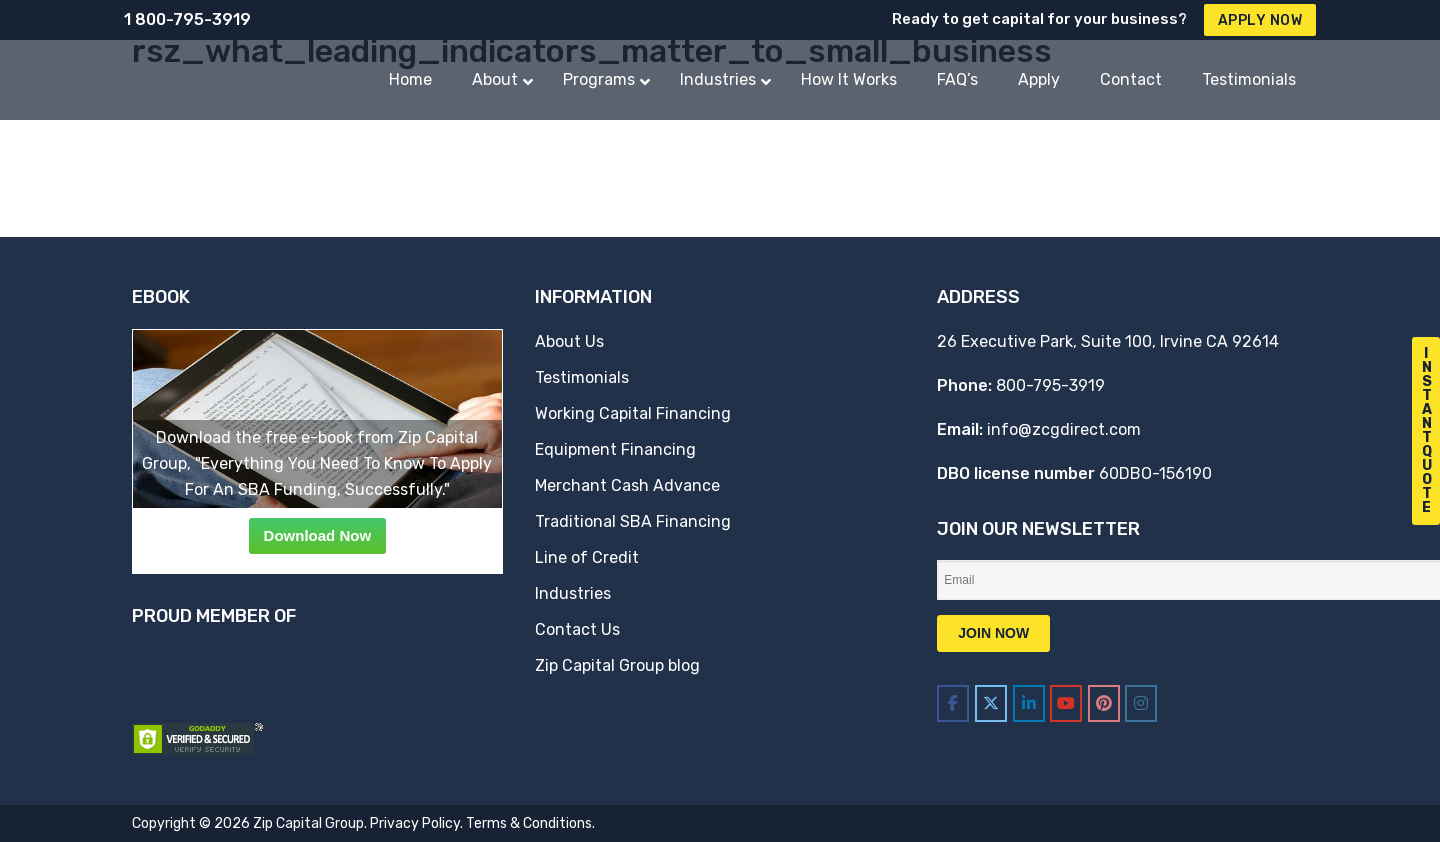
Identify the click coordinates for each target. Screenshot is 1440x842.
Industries (573, 593)
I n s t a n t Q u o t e (1427, 430)
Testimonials (582, 377)
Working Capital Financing (633, 413)
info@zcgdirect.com (1064, 429)
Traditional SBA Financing (633, 521)
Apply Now (1260, 20)
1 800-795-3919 (187, 19)
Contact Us (577, 629)
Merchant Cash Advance (627, 485)
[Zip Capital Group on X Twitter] (991, 703)
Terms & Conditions (529, 823)
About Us (569, 341)
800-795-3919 (1050, 385)
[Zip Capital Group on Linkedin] (1029, 703)
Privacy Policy (415, 823)
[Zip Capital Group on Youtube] (1066, 703)
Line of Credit (587, 557)
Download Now (318, 535)
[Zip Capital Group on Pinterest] (1104, 703)
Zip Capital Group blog (617, 665)
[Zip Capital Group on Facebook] (953, 703)
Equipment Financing (615, 449)
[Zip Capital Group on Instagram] (1141, 703)
